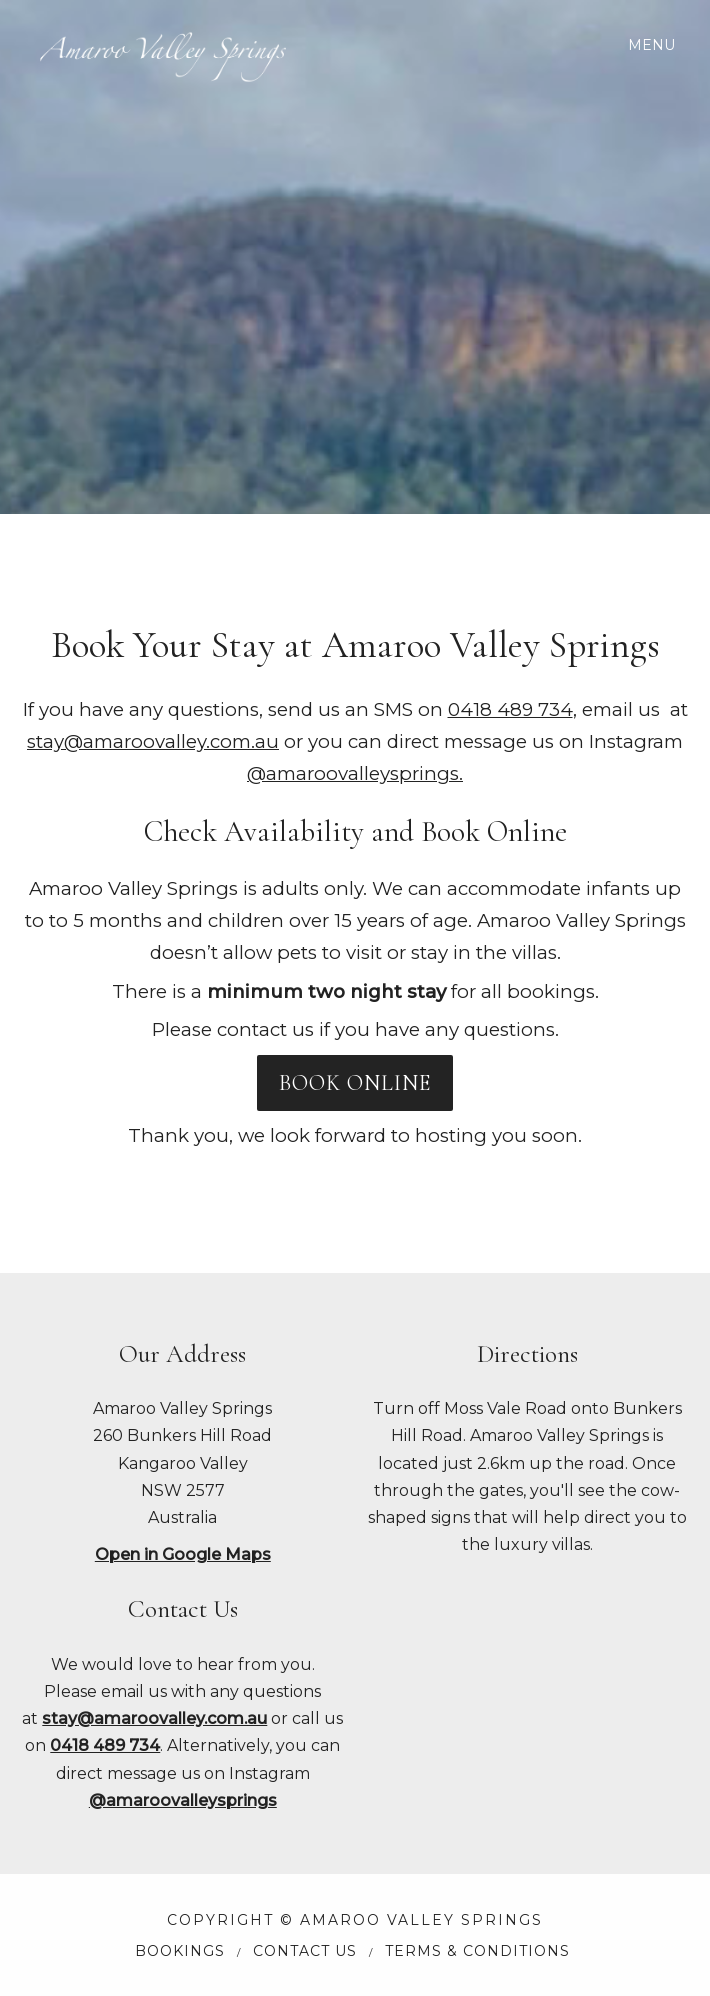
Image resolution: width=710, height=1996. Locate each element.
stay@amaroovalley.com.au (153, 741)
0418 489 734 (510, 709)
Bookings (180, 1951)
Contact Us (305, 1951)
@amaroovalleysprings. (355, 773)
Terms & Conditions (477, 1951)
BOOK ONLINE (355, 1083)
